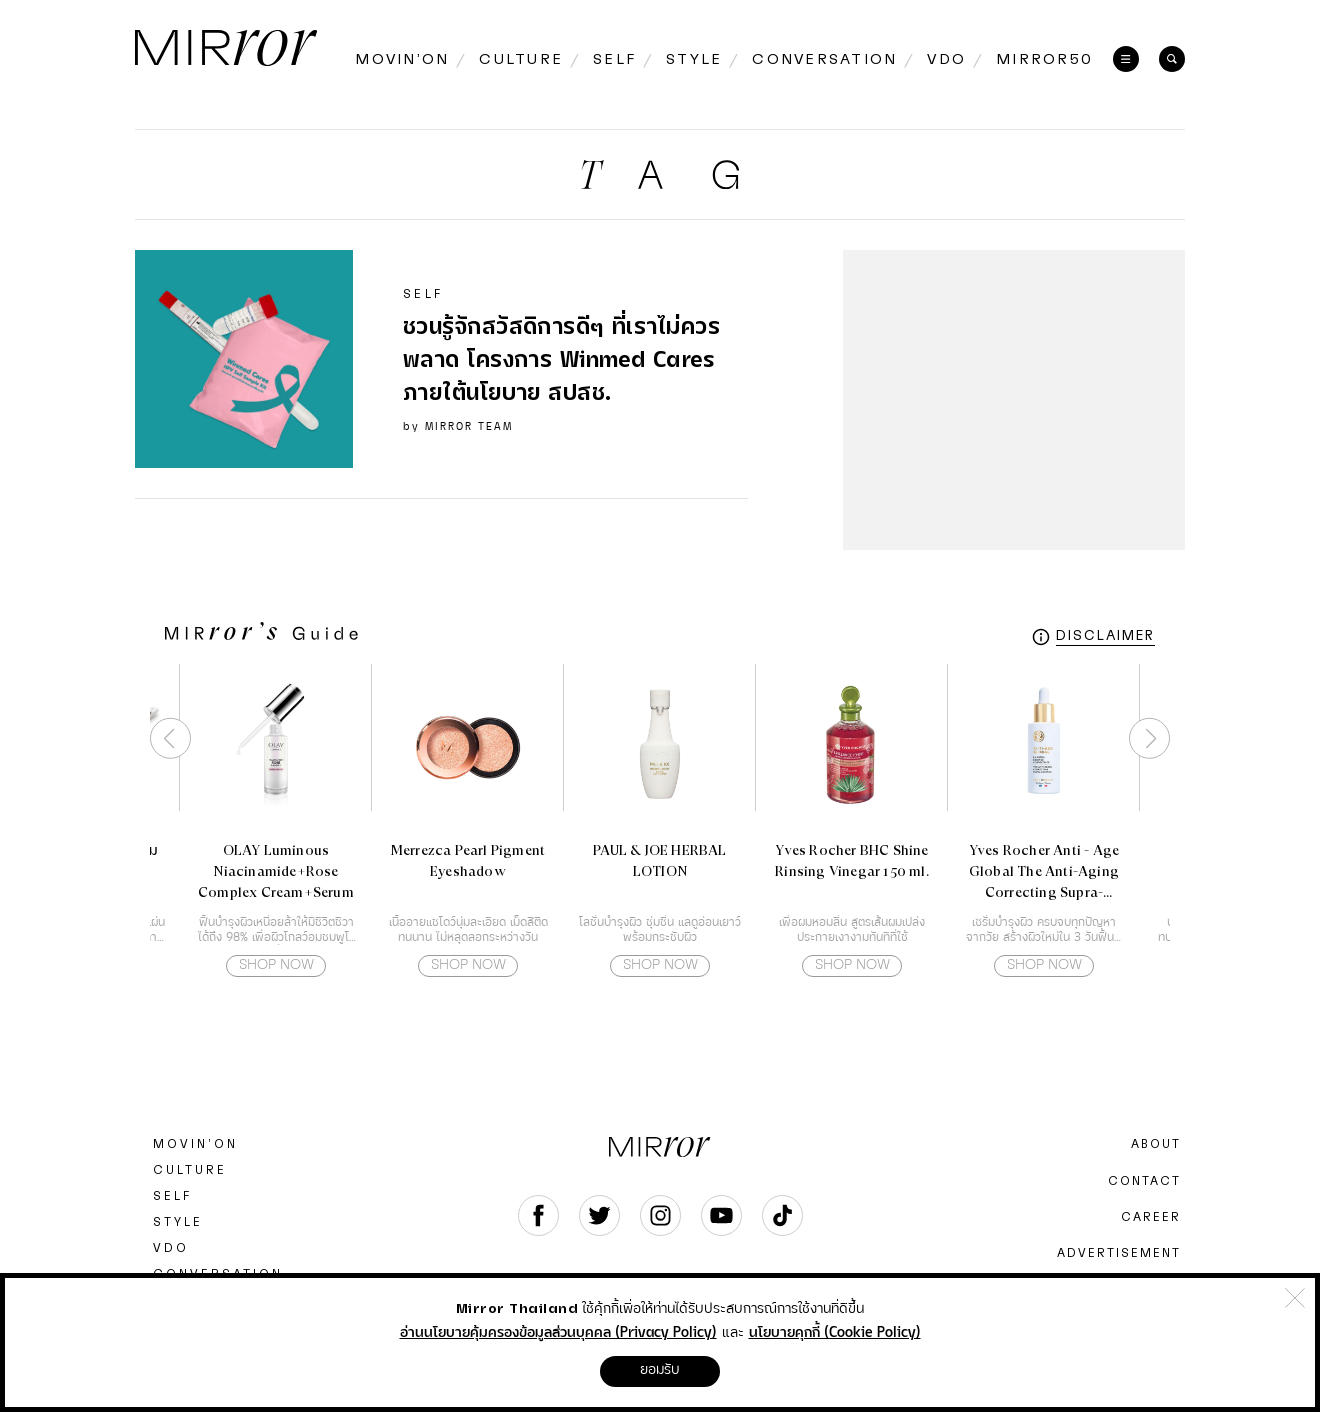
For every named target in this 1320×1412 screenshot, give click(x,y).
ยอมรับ (660, 1370)
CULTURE (190, 1170)
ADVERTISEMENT (1119, 1253)
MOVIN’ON (195, 1144)
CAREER (1151, 1217)
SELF (172, 1196)
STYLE (178, 1222)
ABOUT (1156, 1144)
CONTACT (1144, 1181)
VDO (171, 1248)
